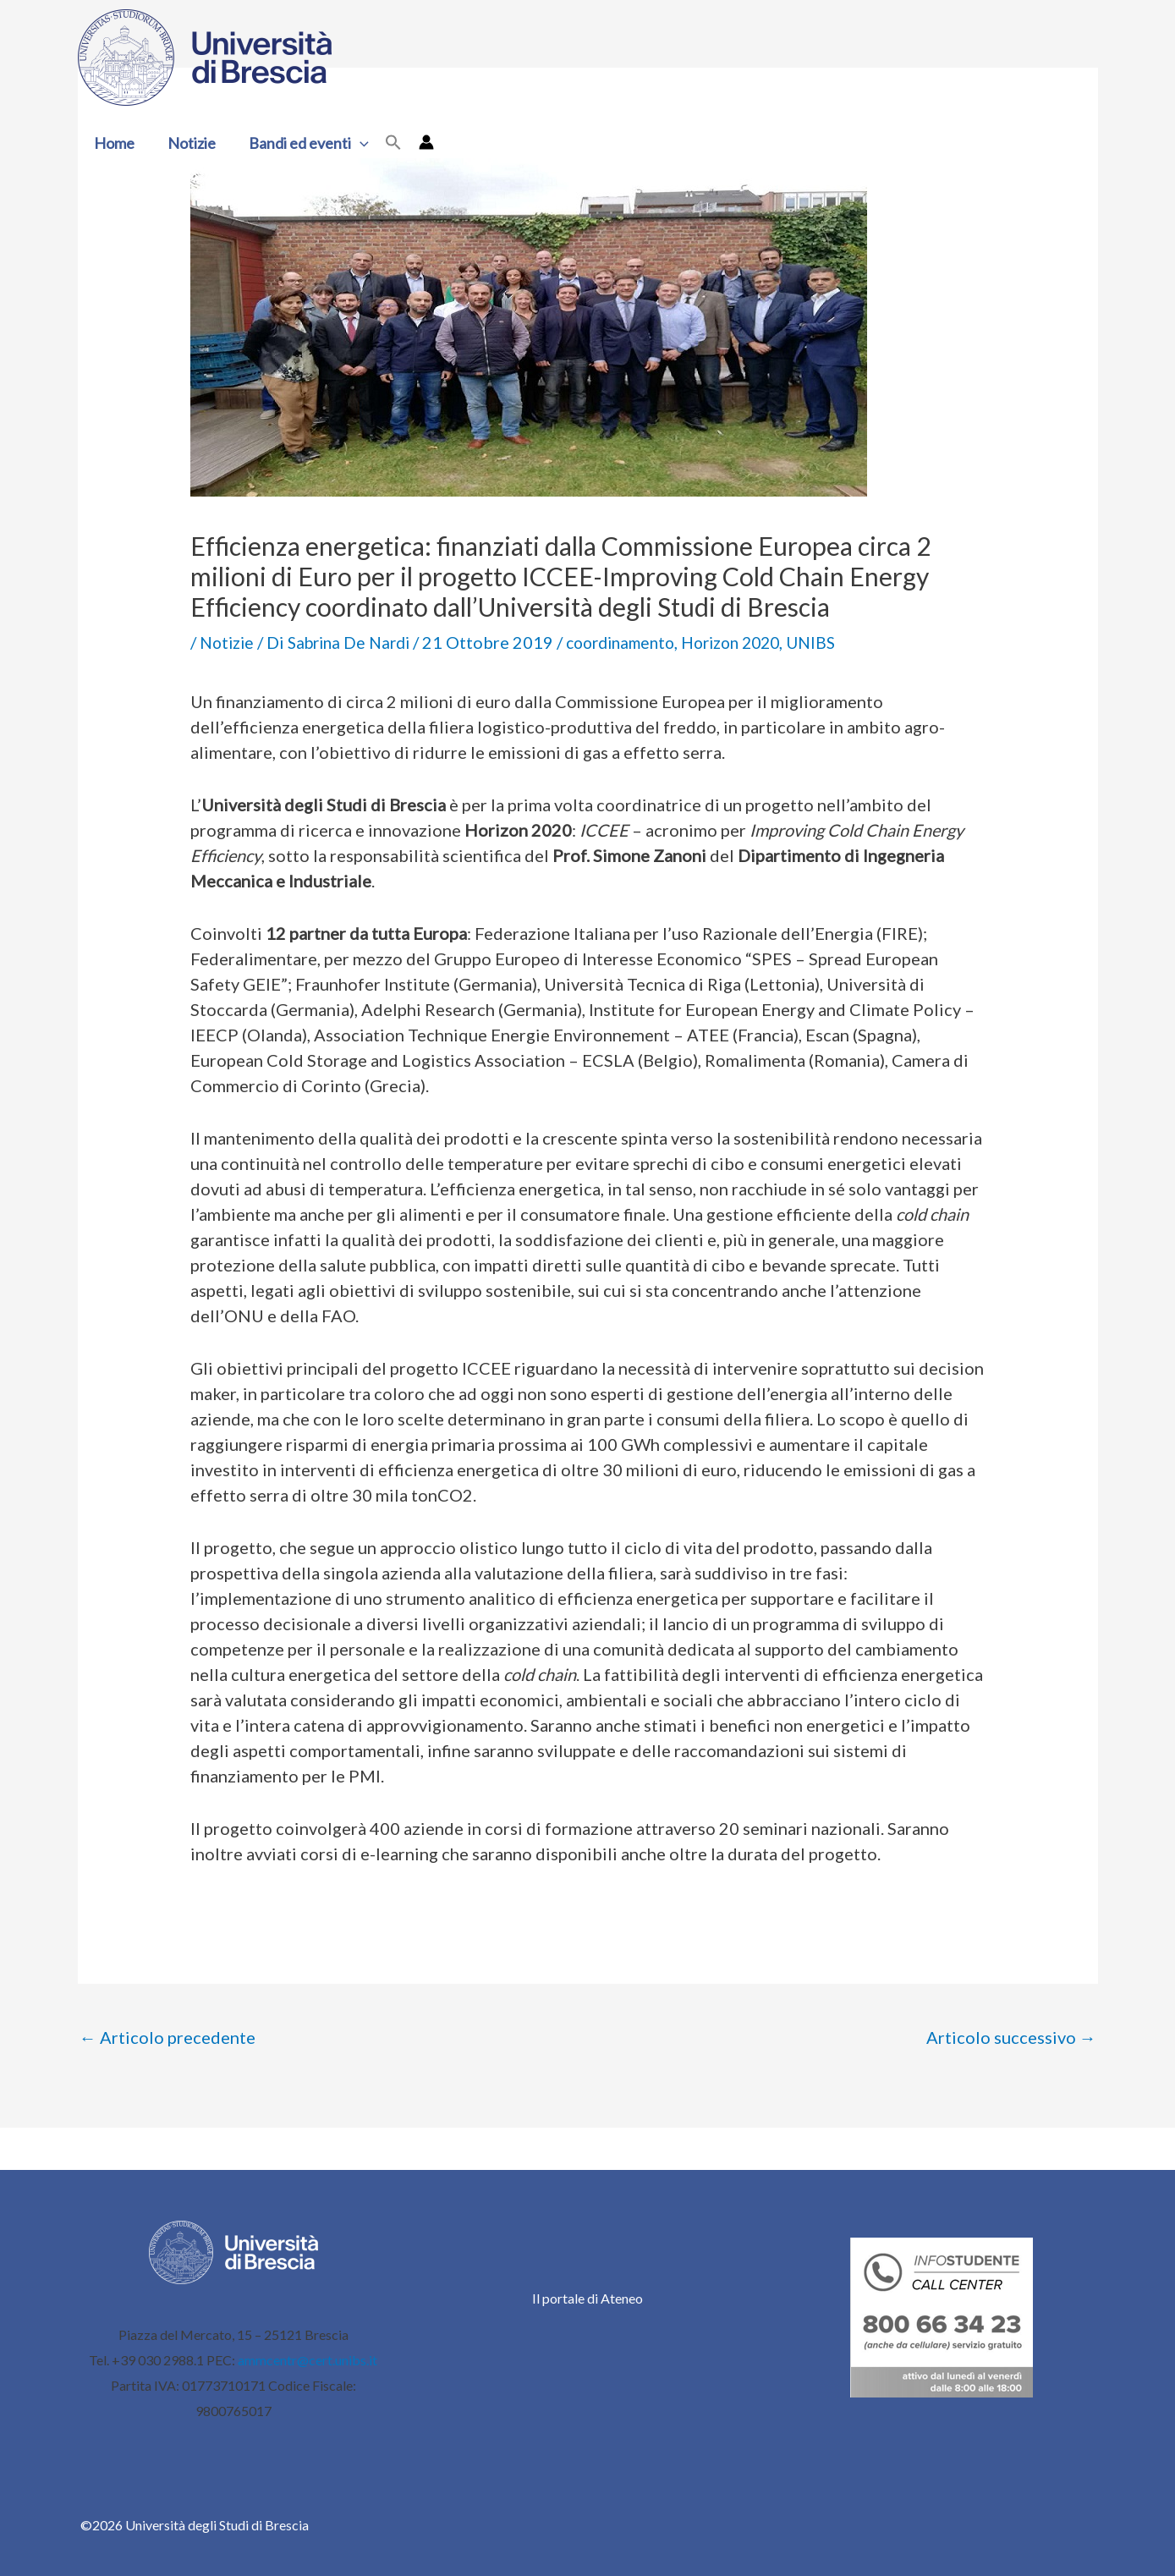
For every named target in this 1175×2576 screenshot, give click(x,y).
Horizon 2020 (756, 642)
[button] (354, 143)
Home (113, 143)
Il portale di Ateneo (587, 2298)
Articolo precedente (167, 2037)
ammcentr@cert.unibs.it (307, 2360)
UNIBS (843, 642)
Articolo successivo (1011, 2037)
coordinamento (637, 642)
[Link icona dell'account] (418, 142)
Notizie (188, 143)
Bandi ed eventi (303, 143)
